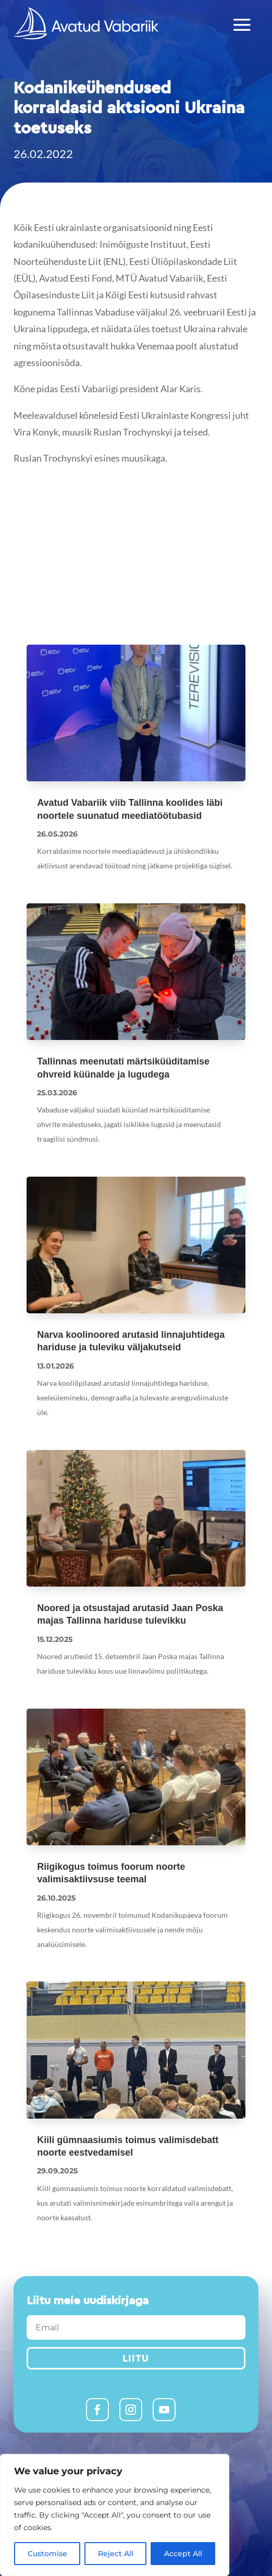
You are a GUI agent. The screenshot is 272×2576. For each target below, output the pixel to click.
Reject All (115, 2553)
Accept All (183, 2553)
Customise (47, 2553)
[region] (114, 2515)
